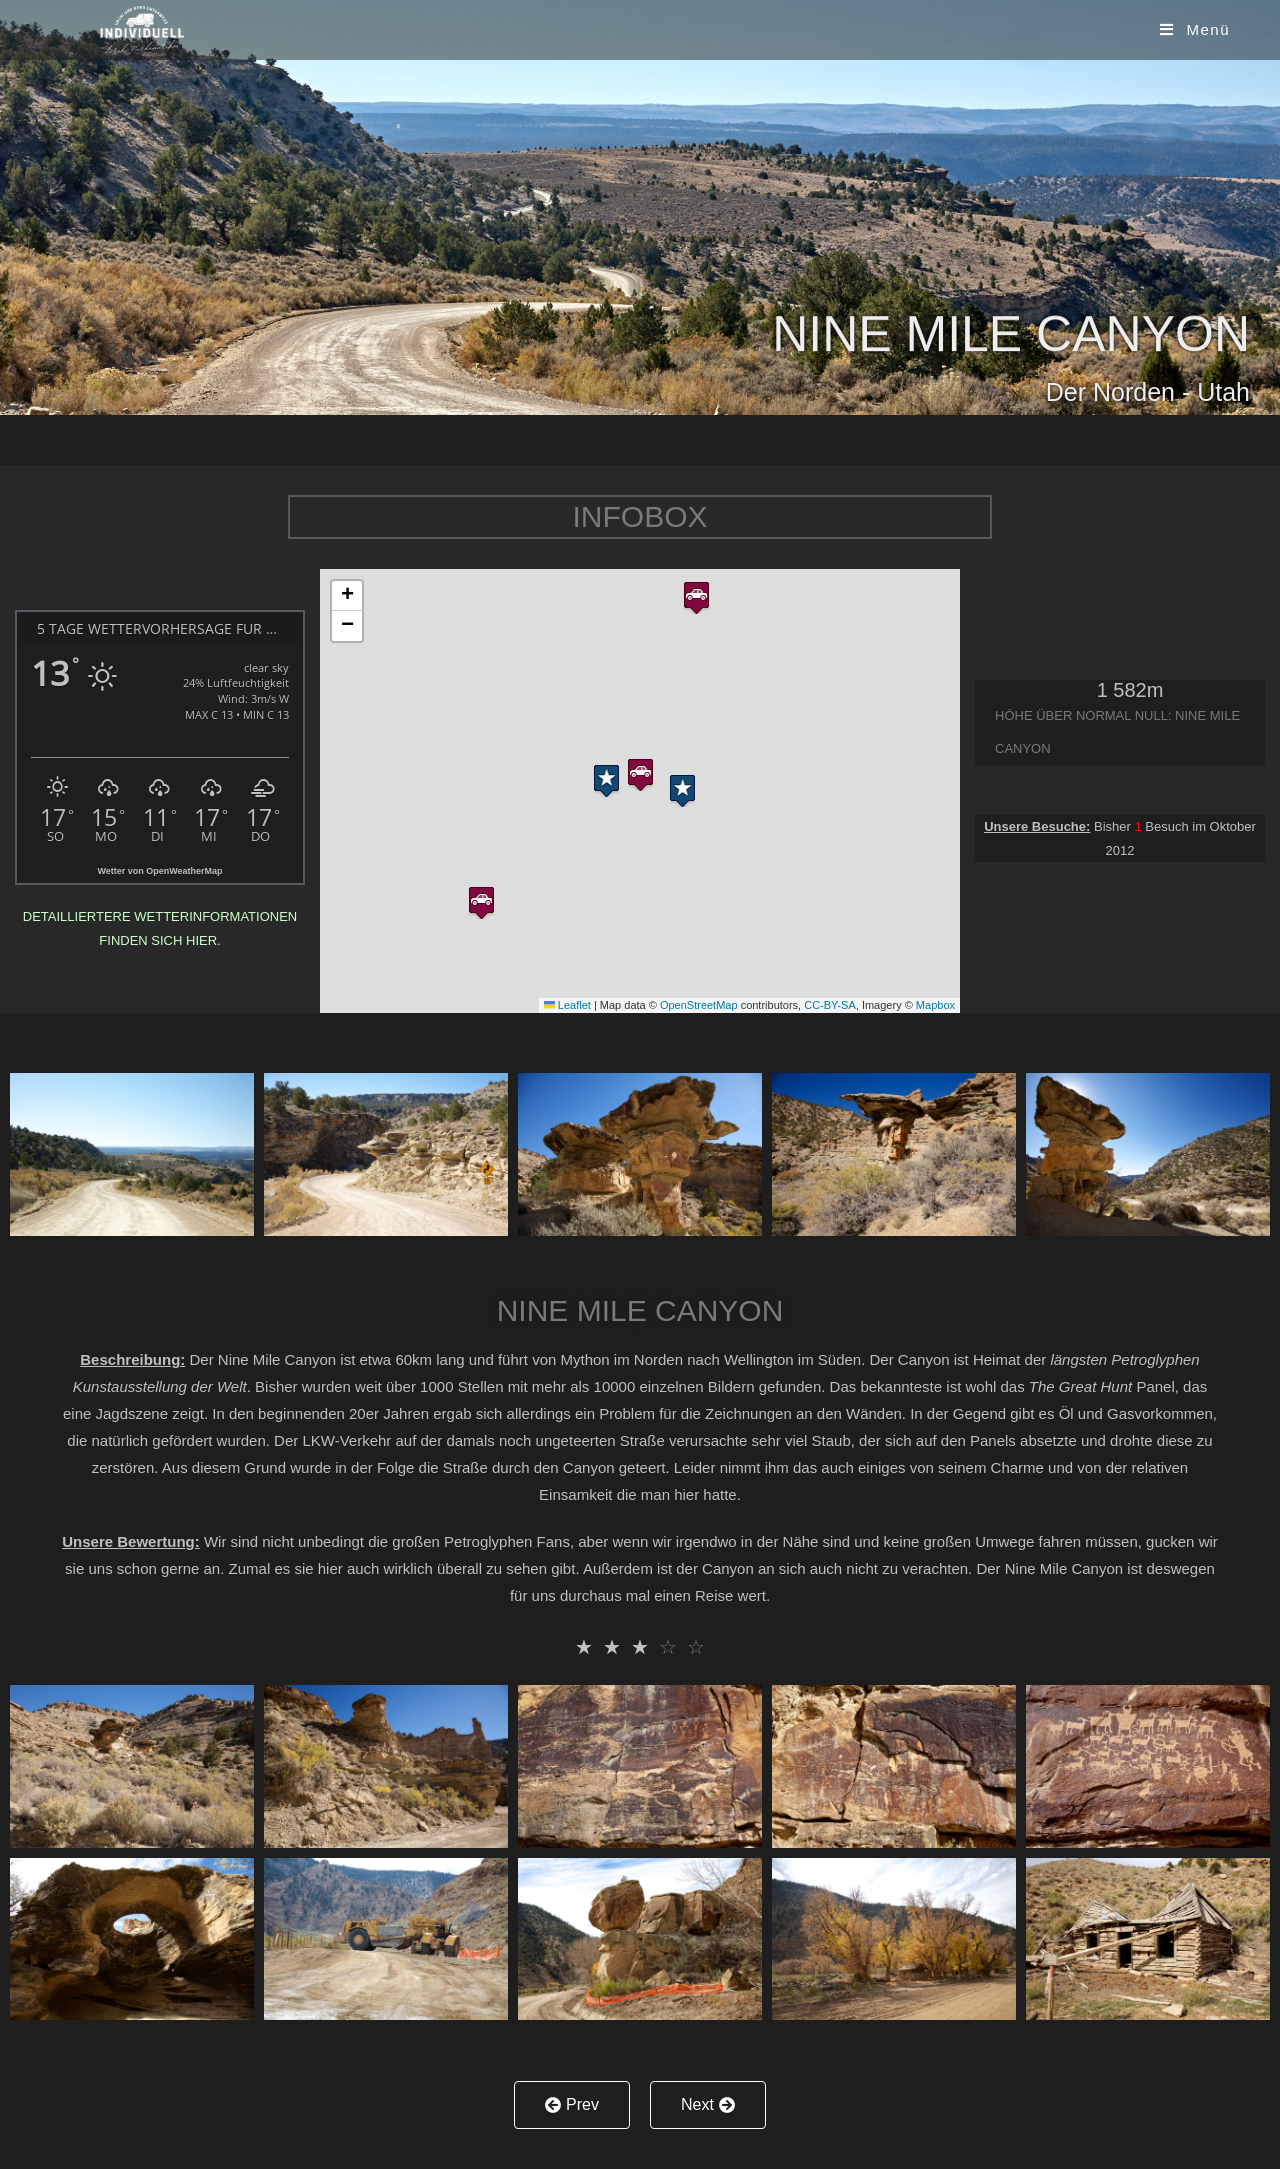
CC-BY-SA (830, 1005)
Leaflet (567, 1005)
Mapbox (935, 1005)
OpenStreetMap (699, 1005)
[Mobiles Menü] (1195, 29)
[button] (640, 770)
